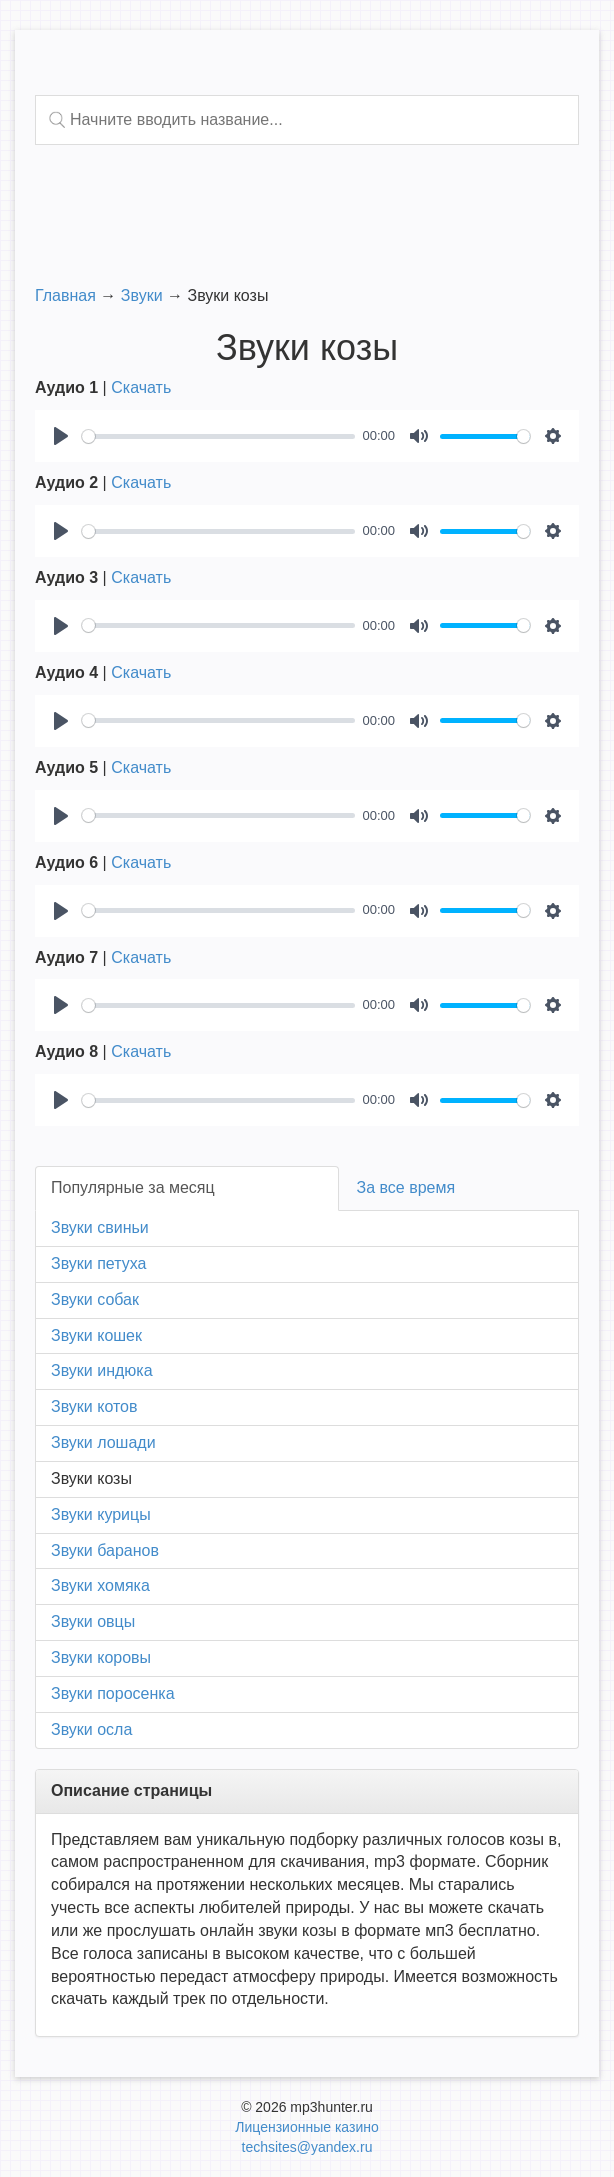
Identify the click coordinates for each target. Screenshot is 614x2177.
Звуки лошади (103, 1442)
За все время (406, 1187)
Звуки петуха (98, 1263)
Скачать (141, 387)
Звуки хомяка (100, 1585)
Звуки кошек (96, 1335)
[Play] (61, 436)
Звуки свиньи (100, 1227)
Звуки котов (94, 1406)
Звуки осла (91, 1729)
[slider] (218, 436)
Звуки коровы (101, 1657)
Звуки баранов (105, 1550)
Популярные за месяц (133, 1187)
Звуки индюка (102, 1370)
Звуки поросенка (113, 1693)
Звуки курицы (101, 1514)
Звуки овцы (93, 1621)
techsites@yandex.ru (307, 2147)
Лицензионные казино (306, 2127)
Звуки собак (95, 1299)
